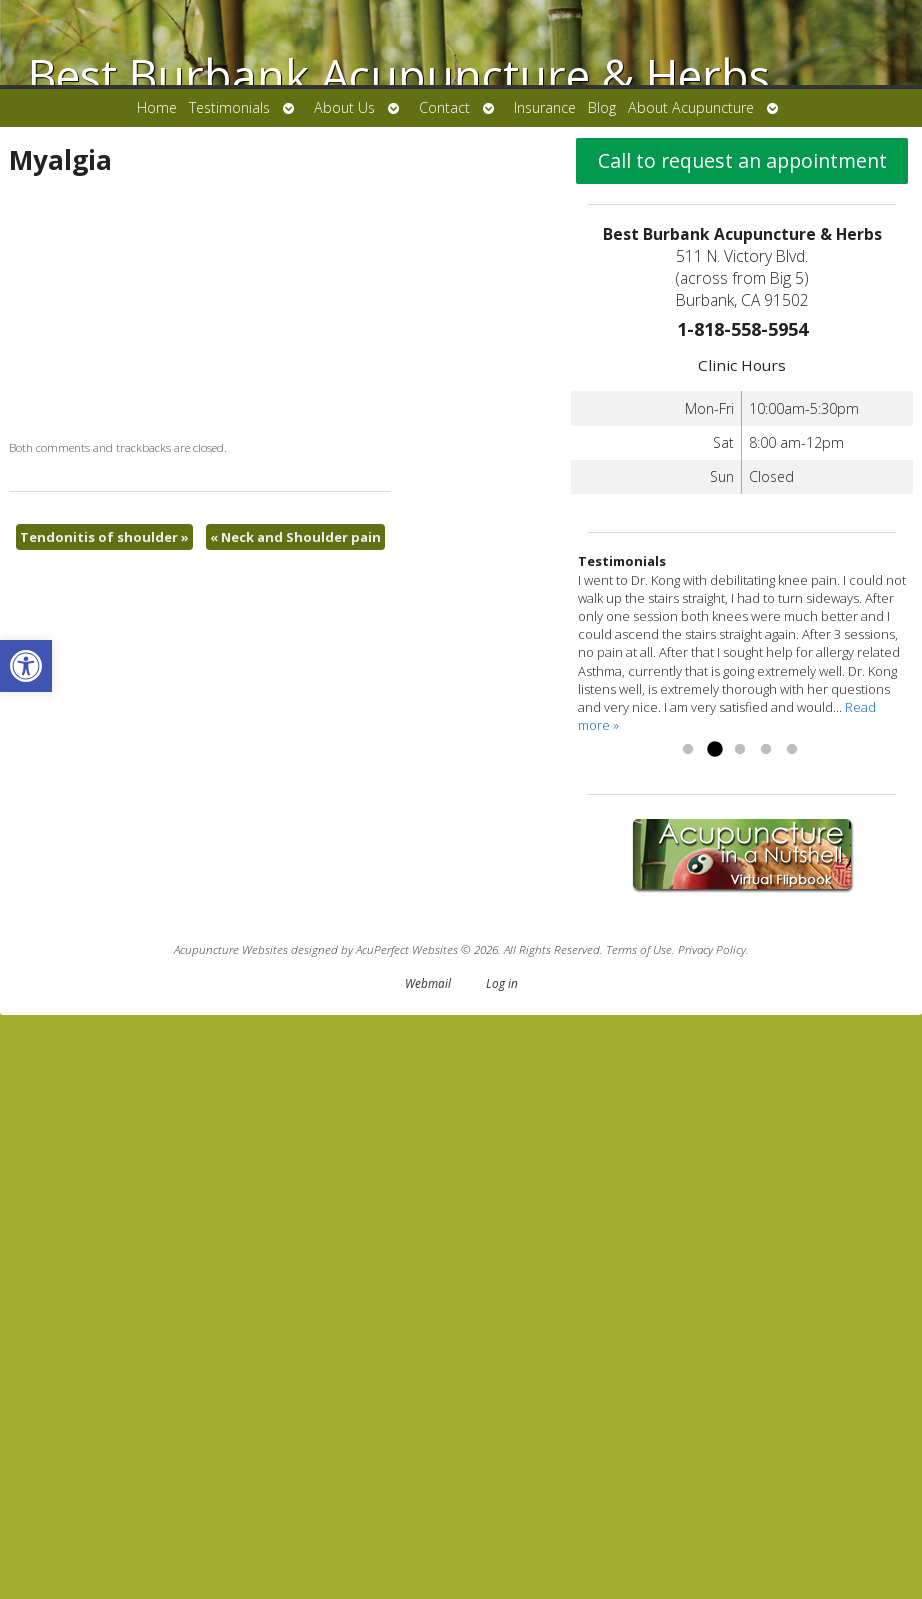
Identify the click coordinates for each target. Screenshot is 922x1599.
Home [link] (157, 107)
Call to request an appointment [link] (742, 744)
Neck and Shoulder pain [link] (553, 682)
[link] (26, 666)
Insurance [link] (545, 107)
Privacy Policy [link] (712, 1533)
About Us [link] (344, 107)
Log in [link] (502, 1567)
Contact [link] (444, 107)
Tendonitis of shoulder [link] (104, 682)
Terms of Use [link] (639, 1533)
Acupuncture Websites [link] (231, 1533)
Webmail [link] (428, 1567)
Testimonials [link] (229, 107)
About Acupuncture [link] (691, 107)
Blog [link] (602, 107)
